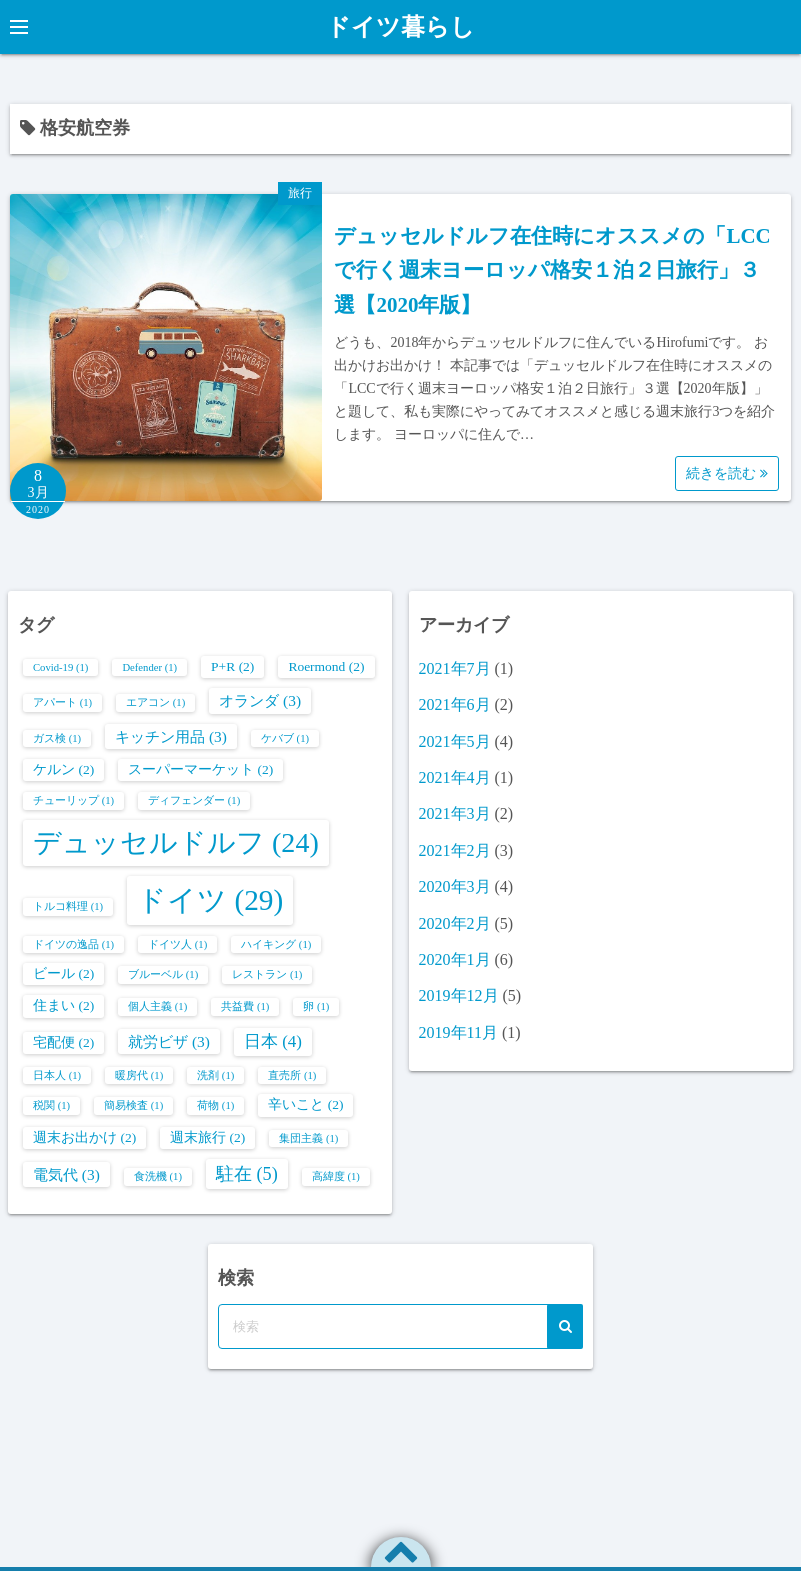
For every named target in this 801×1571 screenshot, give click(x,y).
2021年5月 (455, 741)
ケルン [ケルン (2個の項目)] (63, 769)
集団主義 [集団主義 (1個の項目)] (308, 1138)
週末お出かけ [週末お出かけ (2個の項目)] (84, 1137)
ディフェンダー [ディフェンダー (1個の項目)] (194, 800)
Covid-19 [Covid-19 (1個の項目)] (60, 667)
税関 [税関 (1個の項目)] (51, 1105)
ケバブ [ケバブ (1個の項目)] (285, 738)
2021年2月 (455, 850)
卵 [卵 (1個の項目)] (316, 1006)
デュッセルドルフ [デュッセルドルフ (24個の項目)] (176, 842)
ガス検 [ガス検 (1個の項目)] (57, 738)
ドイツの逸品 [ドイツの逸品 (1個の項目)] (73, 944)
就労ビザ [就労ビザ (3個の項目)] (169, 1041)
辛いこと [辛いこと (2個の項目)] (305, 1104)
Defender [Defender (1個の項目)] (149, 667)
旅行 (300, 193)
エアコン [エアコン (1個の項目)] (155, 702)
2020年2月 (455, 923)
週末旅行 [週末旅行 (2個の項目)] (207, 1137)
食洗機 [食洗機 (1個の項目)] (158, 1176)
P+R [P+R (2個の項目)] (232, 666)
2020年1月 (455, 959)
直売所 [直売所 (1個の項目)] (292, 1075)
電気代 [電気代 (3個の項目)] (66, 1174)
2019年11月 (458, 1032)
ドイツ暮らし (400, 27)
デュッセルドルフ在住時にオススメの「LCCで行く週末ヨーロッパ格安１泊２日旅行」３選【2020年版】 (552, 270)
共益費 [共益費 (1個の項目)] (245, 1006)
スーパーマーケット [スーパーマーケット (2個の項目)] (200, 769)
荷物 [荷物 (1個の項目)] (215, 1105)
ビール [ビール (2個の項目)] (63, 973)
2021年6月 (455, 704)
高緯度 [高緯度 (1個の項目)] (336, 1176)
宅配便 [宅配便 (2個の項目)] (63, 1042)
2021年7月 (455, 668)
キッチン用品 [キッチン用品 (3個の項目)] (171, 736)
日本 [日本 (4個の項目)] (273, 1041)
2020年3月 (455, 886)
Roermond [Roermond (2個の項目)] (326, 666)
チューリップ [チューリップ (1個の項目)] (73, 800)
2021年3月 (455, 813)
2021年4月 (455, 777)
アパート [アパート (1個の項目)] (62, 702)
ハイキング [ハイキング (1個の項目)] (276, 944)
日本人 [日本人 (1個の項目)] (57, 1075)
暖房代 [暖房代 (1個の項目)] (139, 1075)
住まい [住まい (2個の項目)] (63, 1005)
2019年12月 (459, 995)
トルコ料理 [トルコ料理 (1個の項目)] (68, 906)
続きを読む (727, 473)
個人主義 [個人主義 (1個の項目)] (157, 1006)
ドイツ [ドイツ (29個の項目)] (210, 900)
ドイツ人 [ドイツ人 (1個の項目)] (177, 944)
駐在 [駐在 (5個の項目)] (247, 1174)
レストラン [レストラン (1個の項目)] (267, 974)
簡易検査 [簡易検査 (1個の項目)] (133, 1105)
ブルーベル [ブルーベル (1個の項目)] (163, 974)
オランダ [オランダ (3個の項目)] (260, 700)
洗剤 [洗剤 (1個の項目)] (215, 1075)
